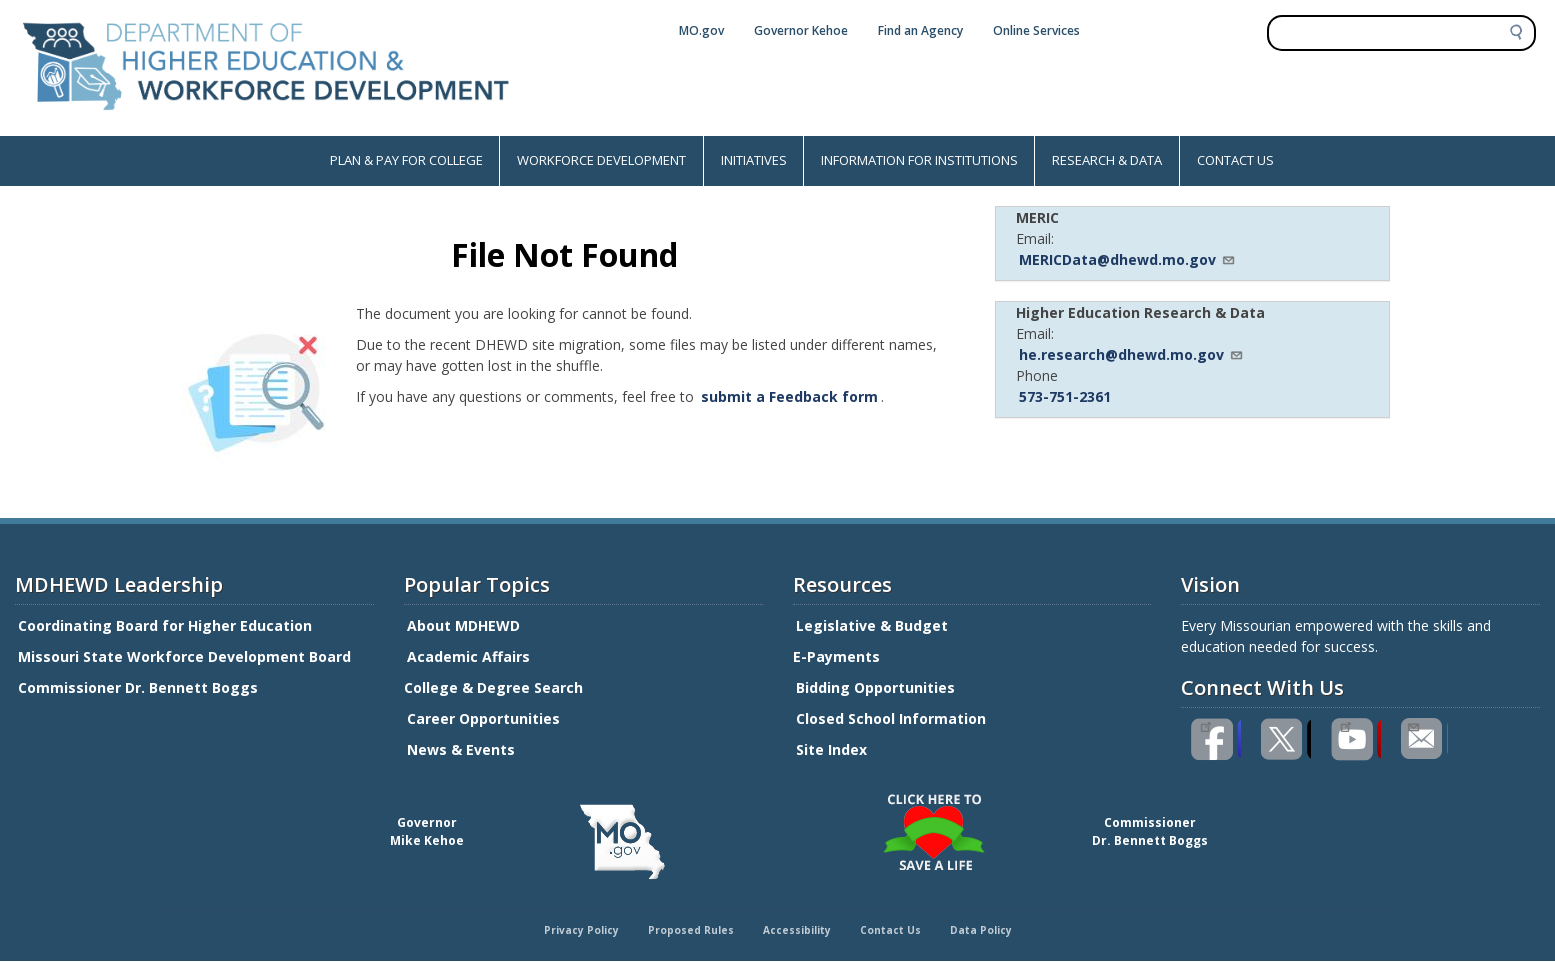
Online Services (1036, 30)
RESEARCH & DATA (1107, 160)
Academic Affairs (470, 656)
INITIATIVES (754, 160)
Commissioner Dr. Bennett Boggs (138, 687)
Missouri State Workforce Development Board (184, 656)
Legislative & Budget (874, 625)
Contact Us (890, 930)
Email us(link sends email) (1412, 725)
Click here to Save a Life (781, 797)
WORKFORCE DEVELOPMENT (601, 160)
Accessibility (797, 930)
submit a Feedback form (789, 396)
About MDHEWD (463, 625)
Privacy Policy (581, 930)
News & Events (461, 749)
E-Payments (836, 656)
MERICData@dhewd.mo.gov (1127, 259)
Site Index (833, 749)
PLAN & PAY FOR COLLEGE (406, 160)
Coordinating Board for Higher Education (167, 625)
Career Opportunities (483, 718)
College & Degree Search (495, 687)
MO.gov (701, 30)
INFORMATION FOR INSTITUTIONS (919, 160)
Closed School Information (891, 718)
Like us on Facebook (1205, 725)
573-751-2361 (1065, 396)
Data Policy (981, 930)
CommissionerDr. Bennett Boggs (1150, 831)
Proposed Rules (691, 930)
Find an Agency (920, 30)
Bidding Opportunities (877, 687)
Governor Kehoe (801, 30)
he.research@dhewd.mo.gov (1131, 354)
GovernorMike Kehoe (427, 831)
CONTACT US (1235, 160)
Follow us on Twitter (1286, 739)
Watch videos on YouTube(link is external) (1345, 725)
